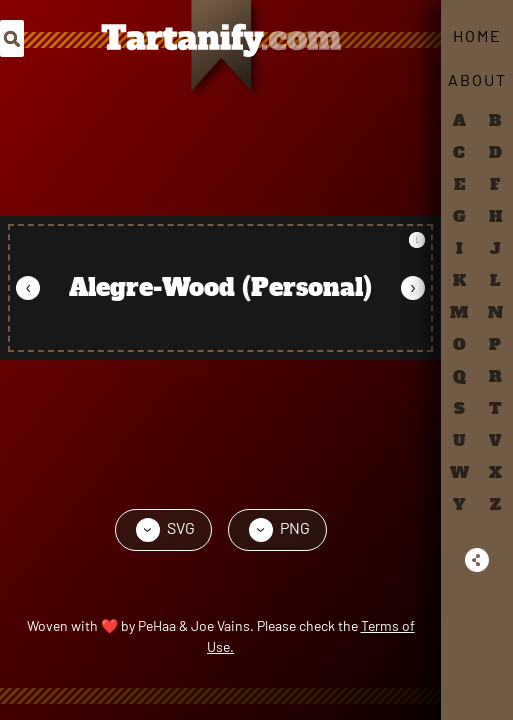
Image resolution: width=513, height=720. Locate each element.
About (477, 79)
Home (477, 35)
